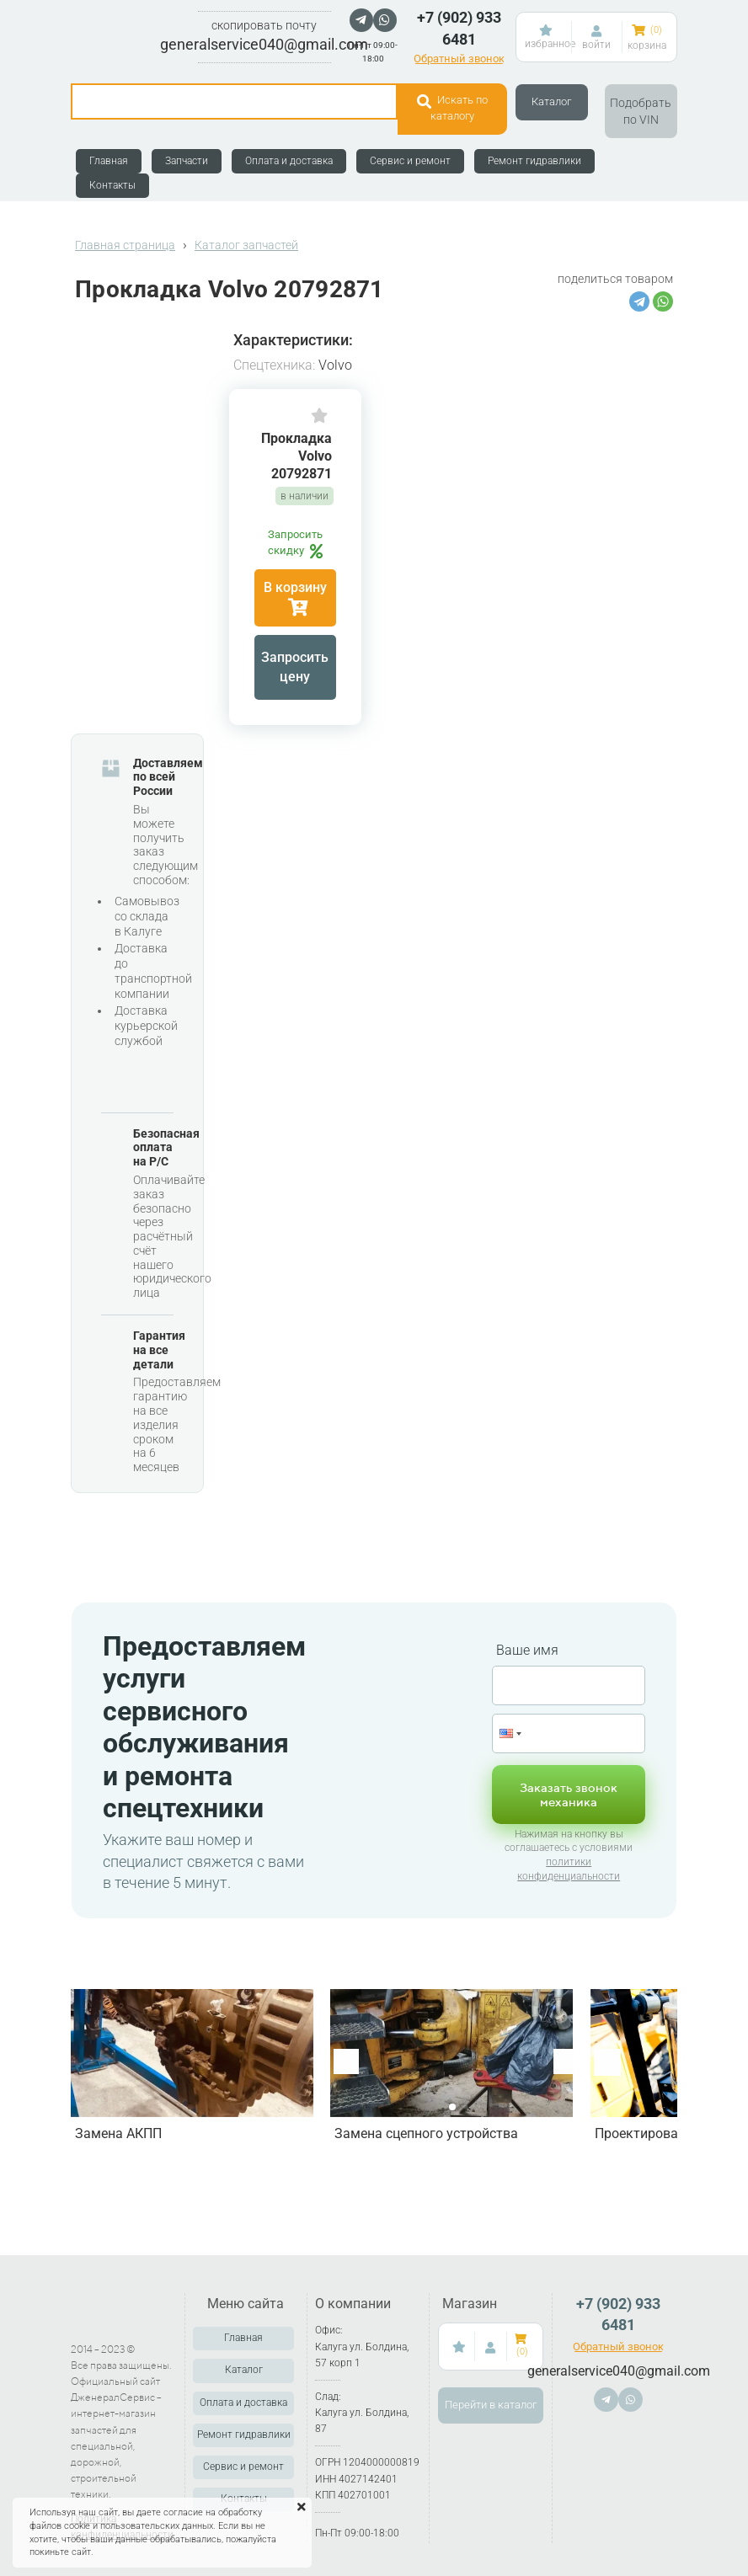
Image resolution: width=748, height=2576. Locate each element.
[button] (566, 2061)
